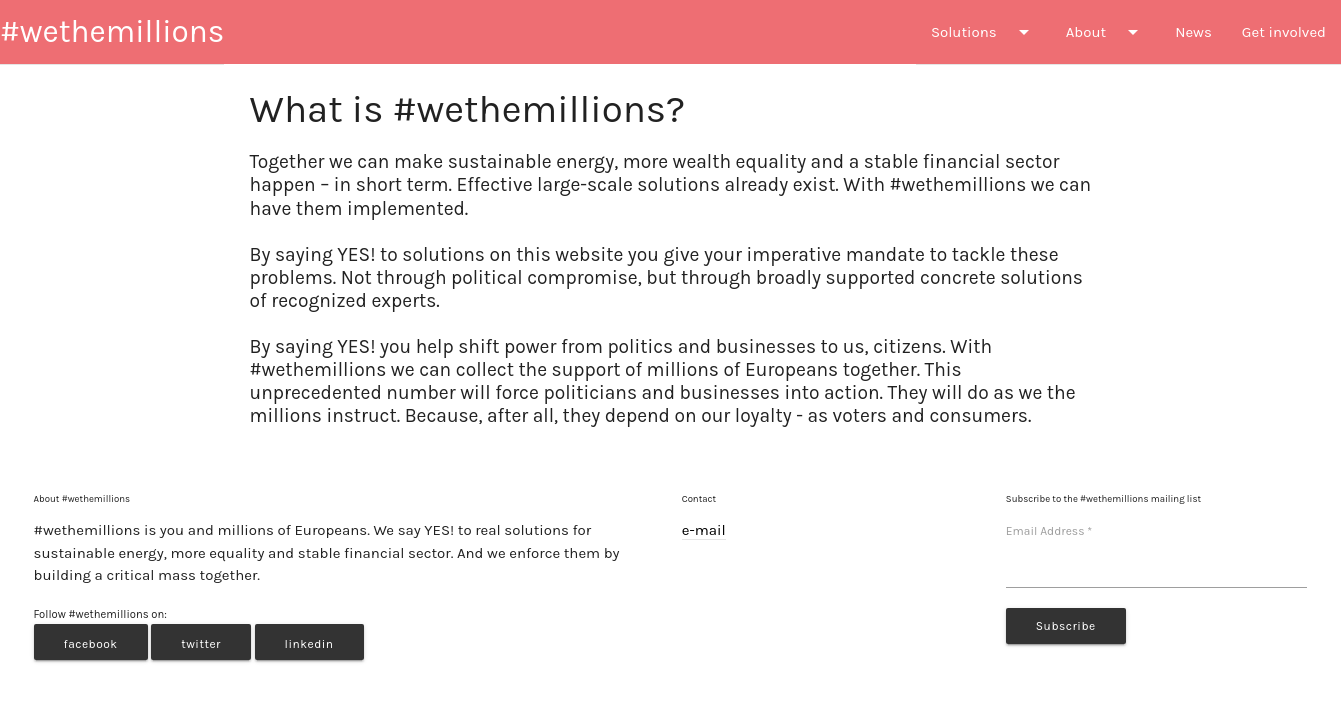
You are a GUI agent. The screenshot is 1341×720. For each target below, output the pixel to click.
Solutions (983, 32)
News (1193, 32)
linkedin (309, 644)
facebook (91, 644)
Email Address (1049, 531)
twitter (201, 644)
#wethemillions (112, 31)
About (1105, 32)
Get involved (1284, 32)
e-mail (704, 530)
